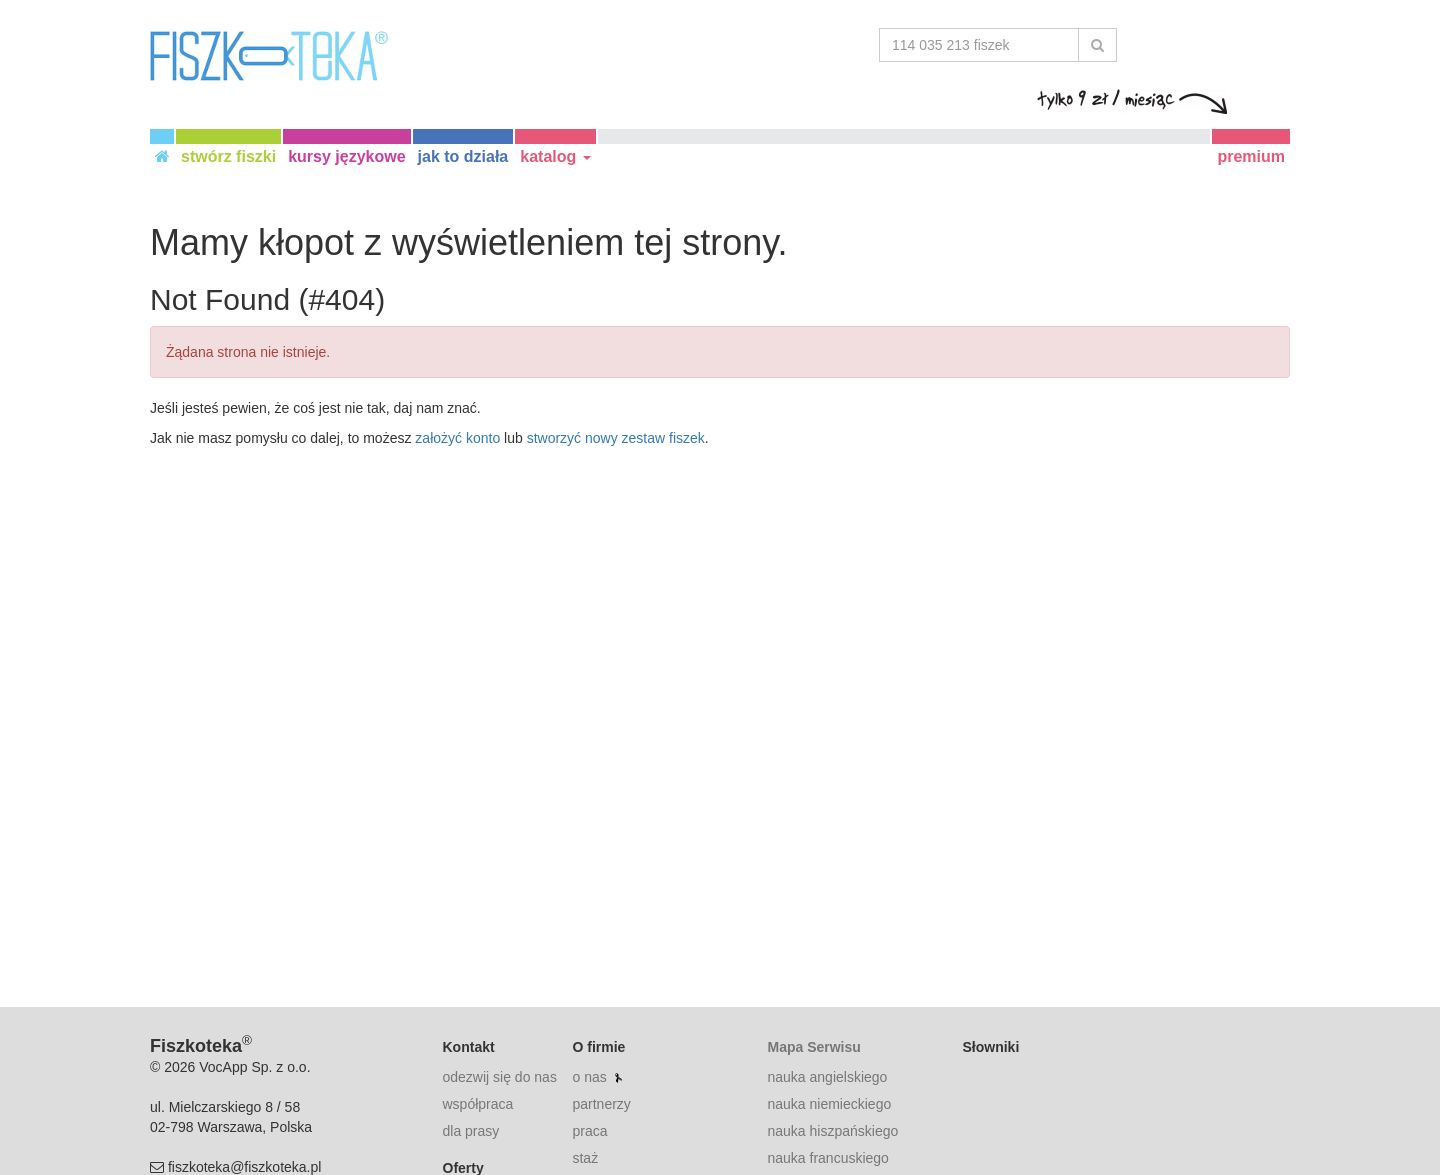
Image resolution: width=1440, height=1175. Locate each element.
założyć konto (457, 438)
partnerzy (601, 1104)
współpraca (478, 1104)
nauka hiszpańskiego (832, 1131)
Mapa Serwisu (813, 1047)
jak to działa (463, 156)
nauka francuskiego (827, 1158)
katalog (555, 156)
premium (1251, 156)
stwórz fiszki (228, 156)
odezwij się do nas (500, 1077)
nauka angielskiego (827, 1077)
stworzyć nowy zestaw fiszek (616, 438)
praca (589, 1131)
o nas (589, 1077)
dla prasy (471, 1131)
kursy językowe (346, 156)
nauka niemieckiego (829, 1104)
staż (585, 1158)
